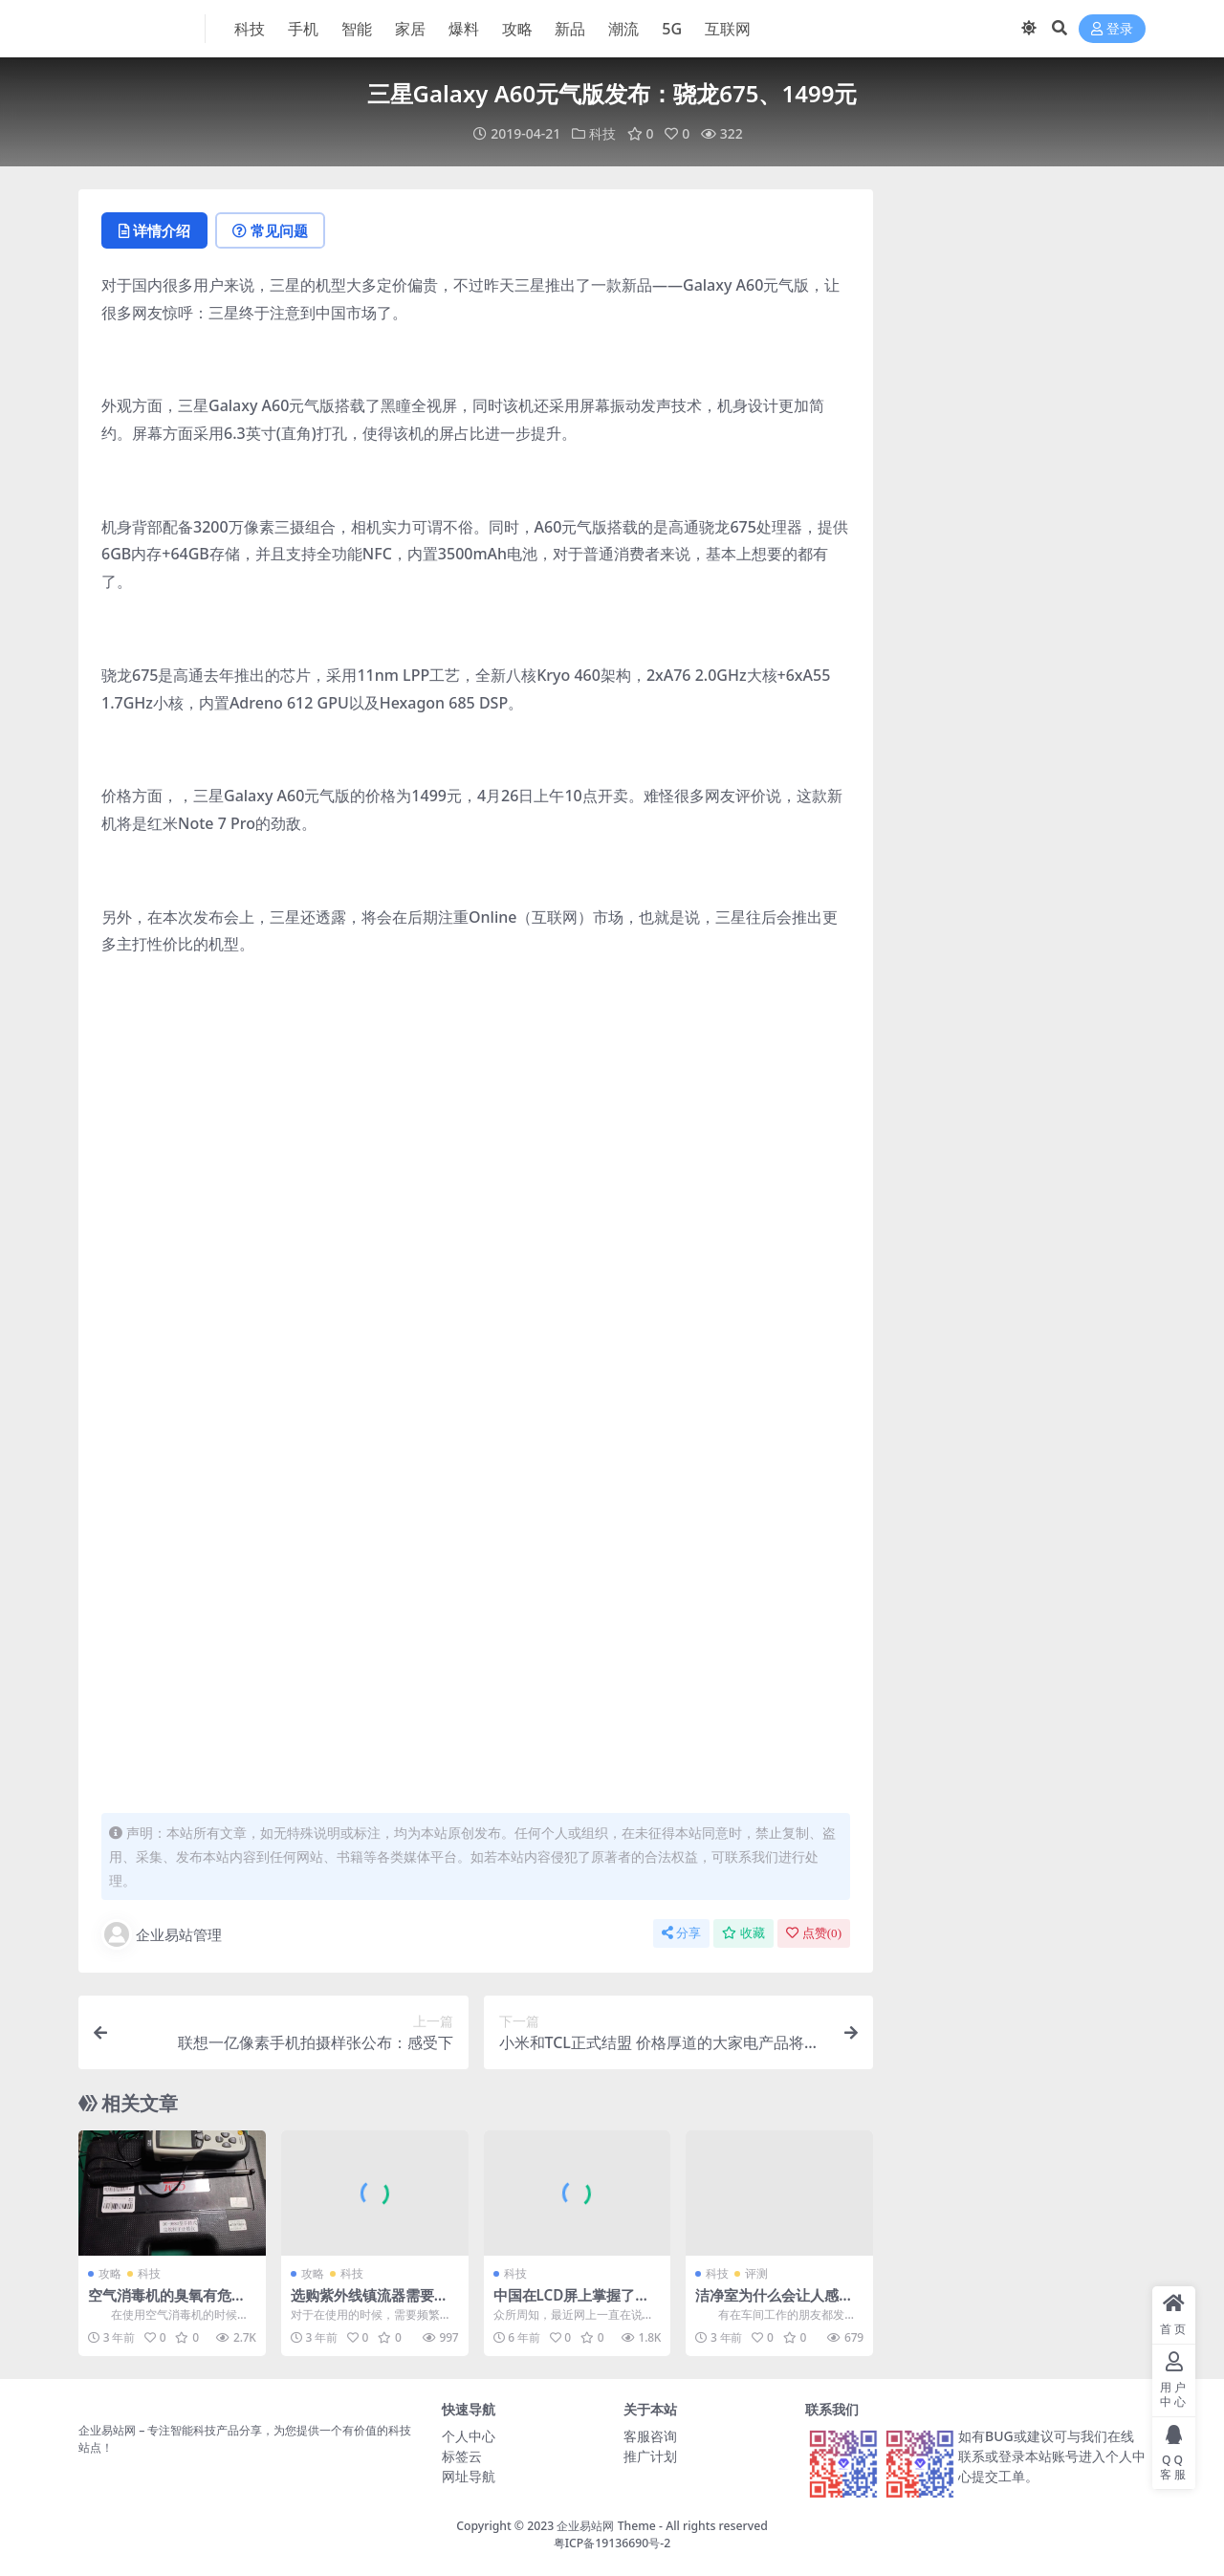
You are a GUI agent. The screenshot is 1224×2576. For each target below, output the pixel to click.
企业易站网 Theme (606, 2526)
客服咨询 (650, 2436)
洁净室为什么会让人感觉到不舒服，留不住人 (774, 2303)
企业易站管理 (161, 1934)
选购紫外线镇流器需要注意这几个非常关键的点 (369, 2303)
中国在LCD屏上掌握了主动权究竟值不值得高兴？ (572, 2303)
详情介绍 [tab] (154, 230)
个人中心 (468, 2436)
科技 (602, 133)
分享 (681, 1933)
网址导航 (468, 2476)
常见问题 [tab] (270, 230)
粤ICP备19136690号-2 (612, 2543)
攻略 (109, 2273)
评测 (756, 2273)
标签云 (462, 2456)
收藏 (743, 1933)
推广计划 (650, 2456)
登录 (1112, 29)
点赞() (814, 1933)
